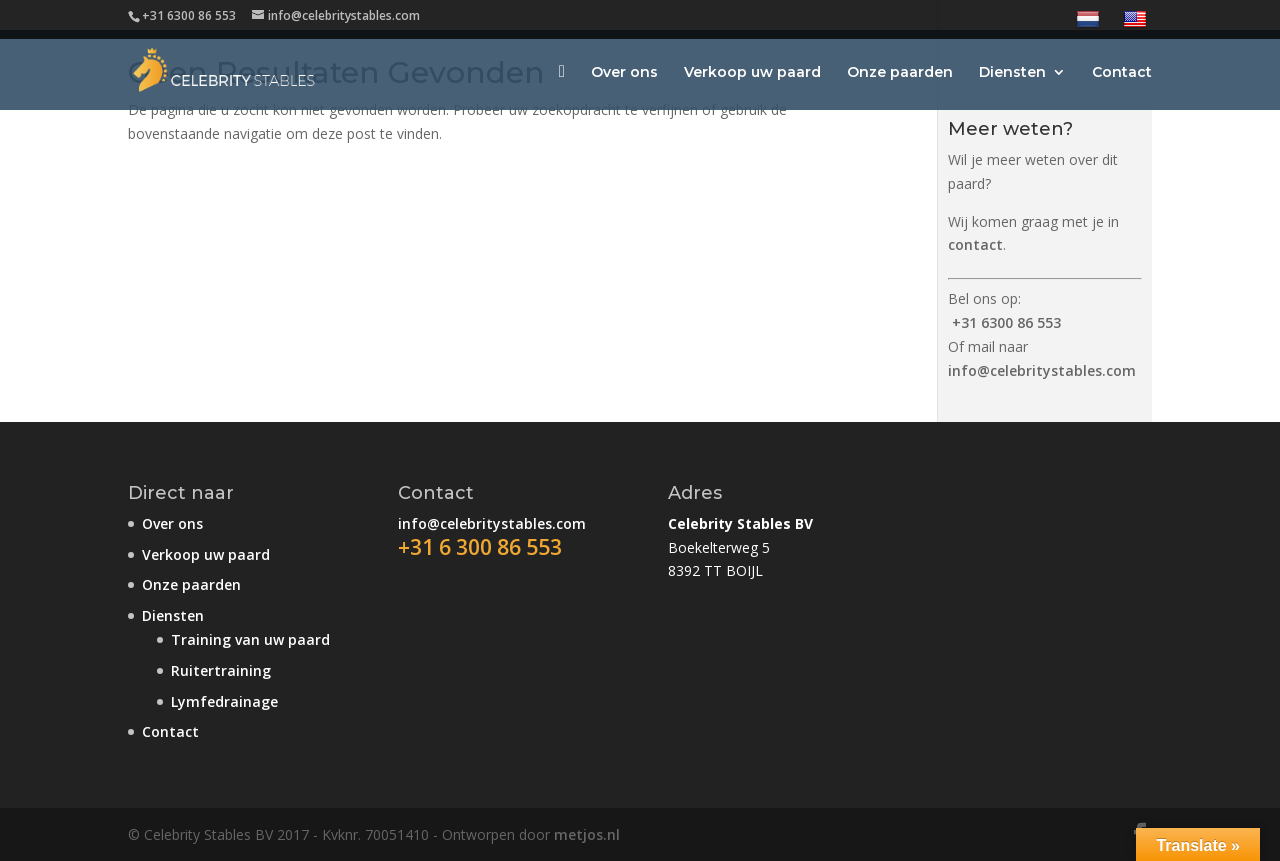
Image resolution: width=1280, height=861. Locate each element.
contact (975, 244)
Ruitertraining (221, 670)
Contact (1122, 73)
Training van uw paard (250, 639)
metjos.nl (587, 834)
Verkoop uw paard (752, 73)
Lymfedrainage (224, 701)
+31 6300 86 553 (1006, 322)
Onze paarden (900, 73)
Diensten (1012, 73)
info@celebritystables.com (1042, 370)
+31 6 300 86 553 (480, 547)
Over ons (624, 73)
